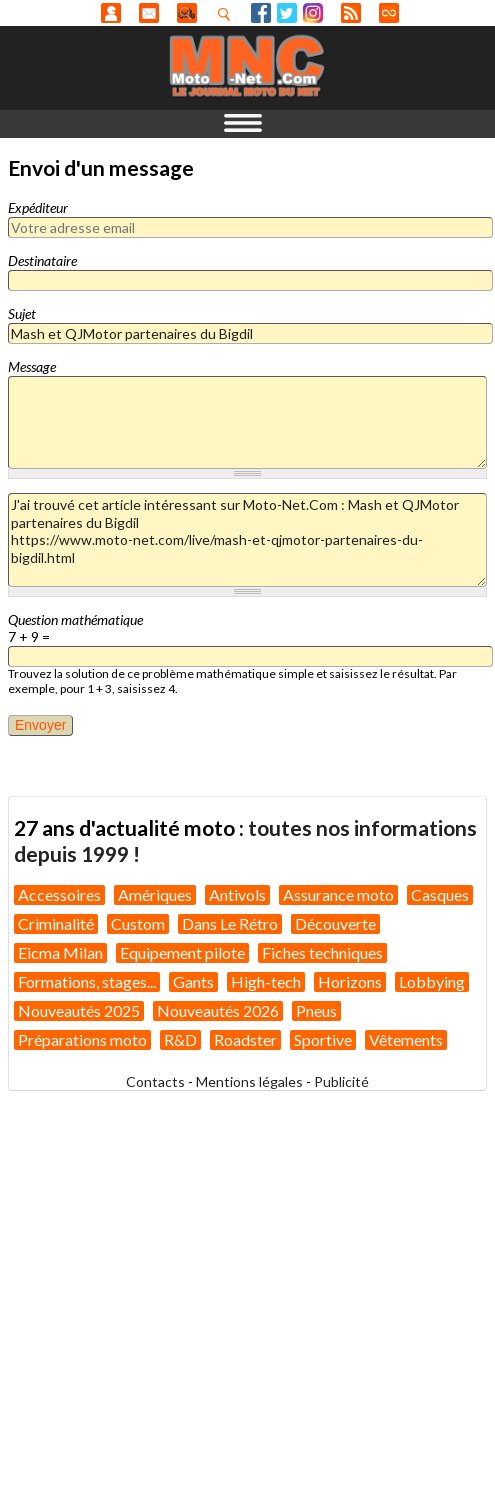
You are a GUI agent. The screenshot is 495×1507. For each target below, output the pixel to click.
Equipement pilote (182, 952)
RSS (351, 13)
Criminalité (56, 923)
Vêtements (406, 1039)
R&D (180, 1039)
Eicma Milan (60, 952)
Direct (389, 13)
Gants (193, 981)
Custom (138, 923)
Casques (440, 894)
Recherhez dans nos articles (228, 14)
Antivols (237, 894)
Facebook (261, 13)
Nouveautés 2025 (79, 1010)
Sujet (22, 313)
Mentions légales (249, 1081)
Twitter (287, 13)
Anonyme (111, 13)
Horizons (350, 981)
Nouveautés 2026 (218, 1010)
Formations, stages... (87, 981)
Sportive (323, 1039)
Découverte (335, 923)
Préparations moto (82, 1039)
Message (32, 366)
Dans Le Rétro (230, 923)
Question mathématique (75, 619)
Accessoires (59, 894)
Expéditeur (38, 207)
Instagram (313, 13)
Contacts (155, 1081)
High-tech (266, 981)
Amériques (155, 894)
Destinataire (42, 260)
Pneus (316, 1010)
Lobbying (432, 981)
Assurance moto (338, 894)
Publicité (341, 1081)
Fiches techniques (322, 952)
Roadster (245, 1039)
